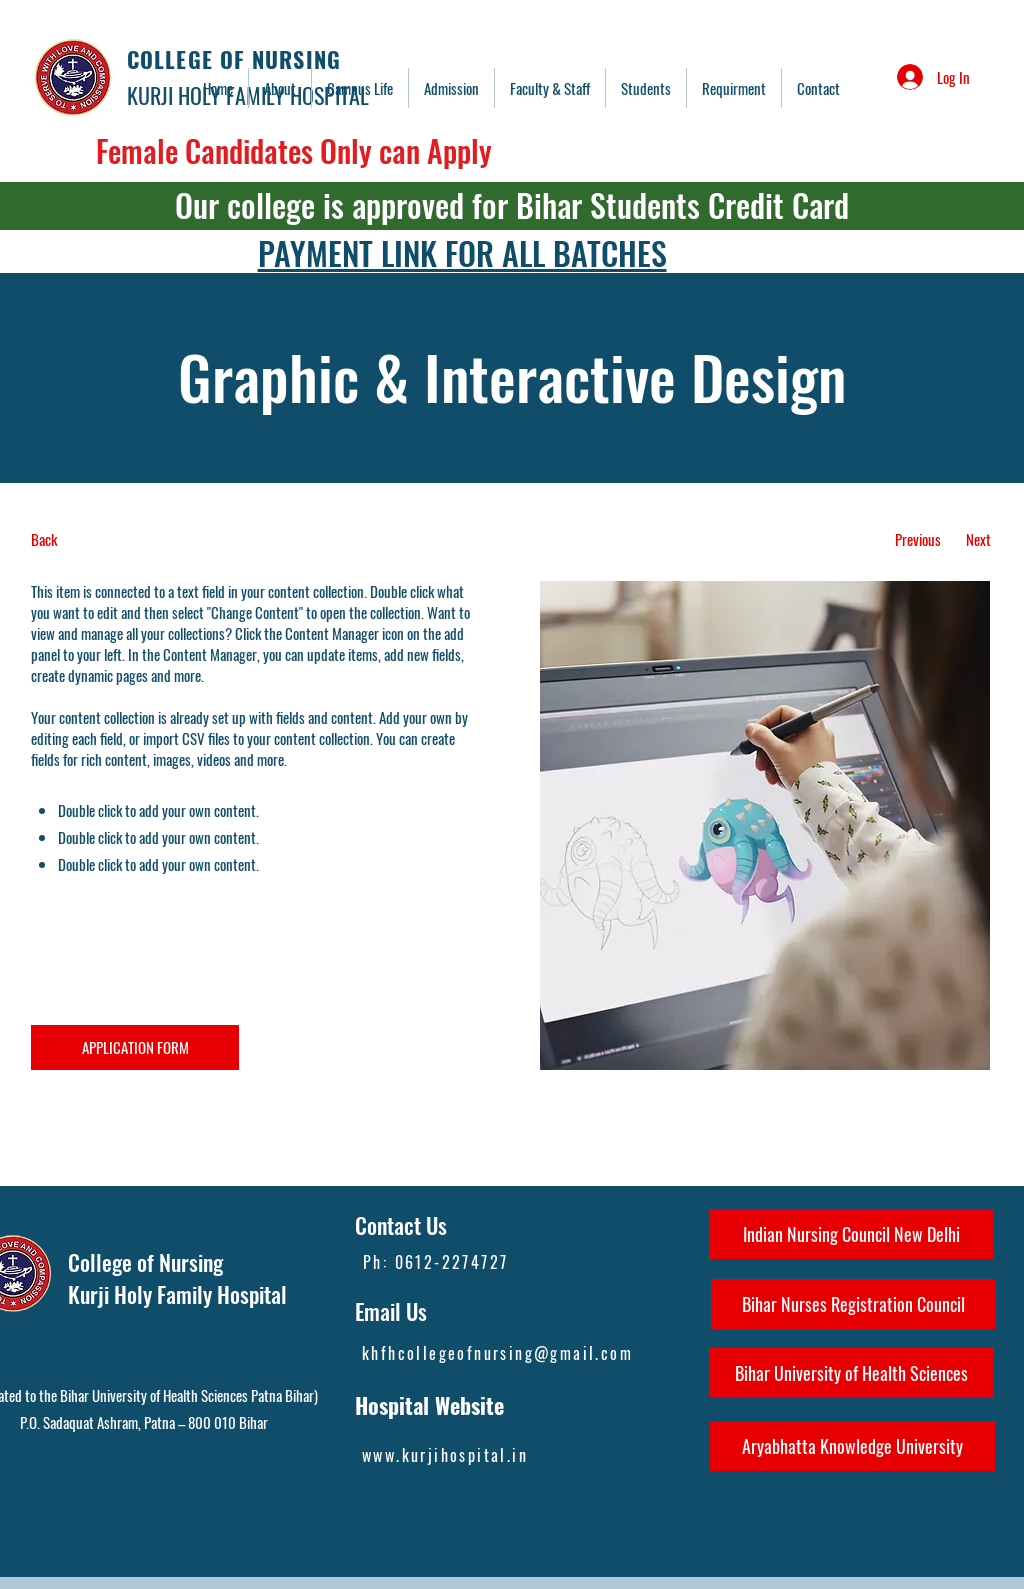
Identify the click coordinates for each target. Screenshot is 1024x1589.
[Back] (105, 539)
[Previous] (917, 539)
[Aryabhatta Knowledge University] (852, 1446)
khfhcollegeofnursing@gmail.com (497, 1353)
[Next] (978, 539)
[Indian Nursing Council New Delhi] (851, 1234)
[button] (550, 88)
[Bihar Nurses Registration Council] (853, 1304)
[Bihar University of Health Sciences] (851, 1373)
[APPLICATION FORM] (135, 1047)
